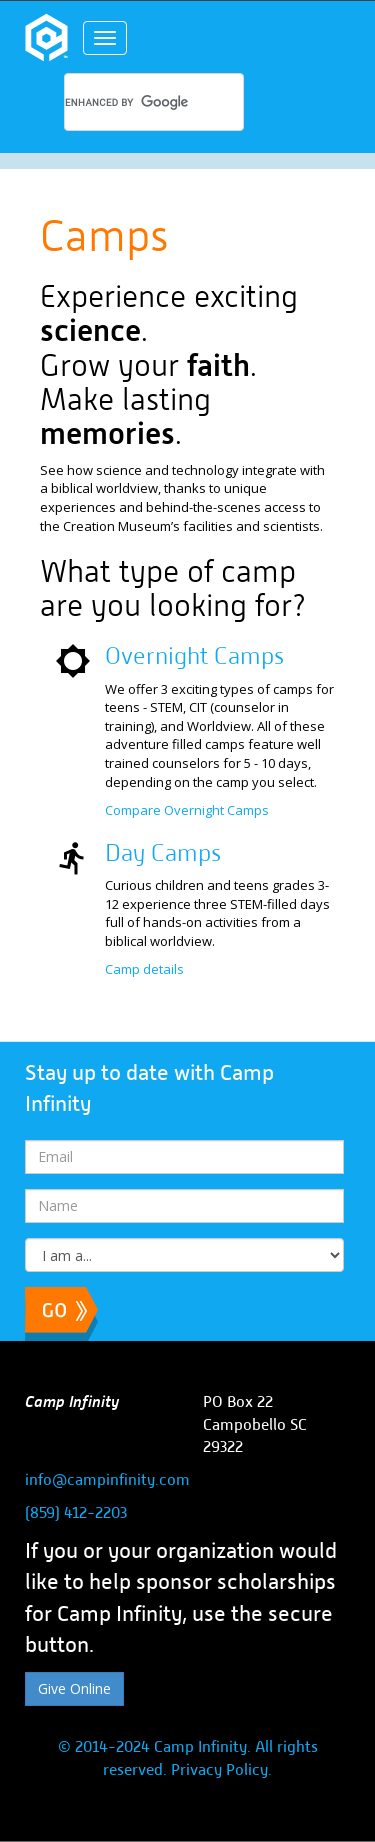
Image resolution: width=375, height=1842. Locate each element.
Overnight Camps (194, 655)
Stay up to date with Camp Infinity (149, 1088)
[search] (128, 102)
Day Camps (163, 852)
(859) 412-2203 (76, 1512)
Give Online (74, 1688)
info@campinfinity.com (107, 1479)
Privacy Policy (219, 1769)
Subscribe (61, 1314)
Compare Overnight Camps (187, 810)
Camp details (144, 969)
